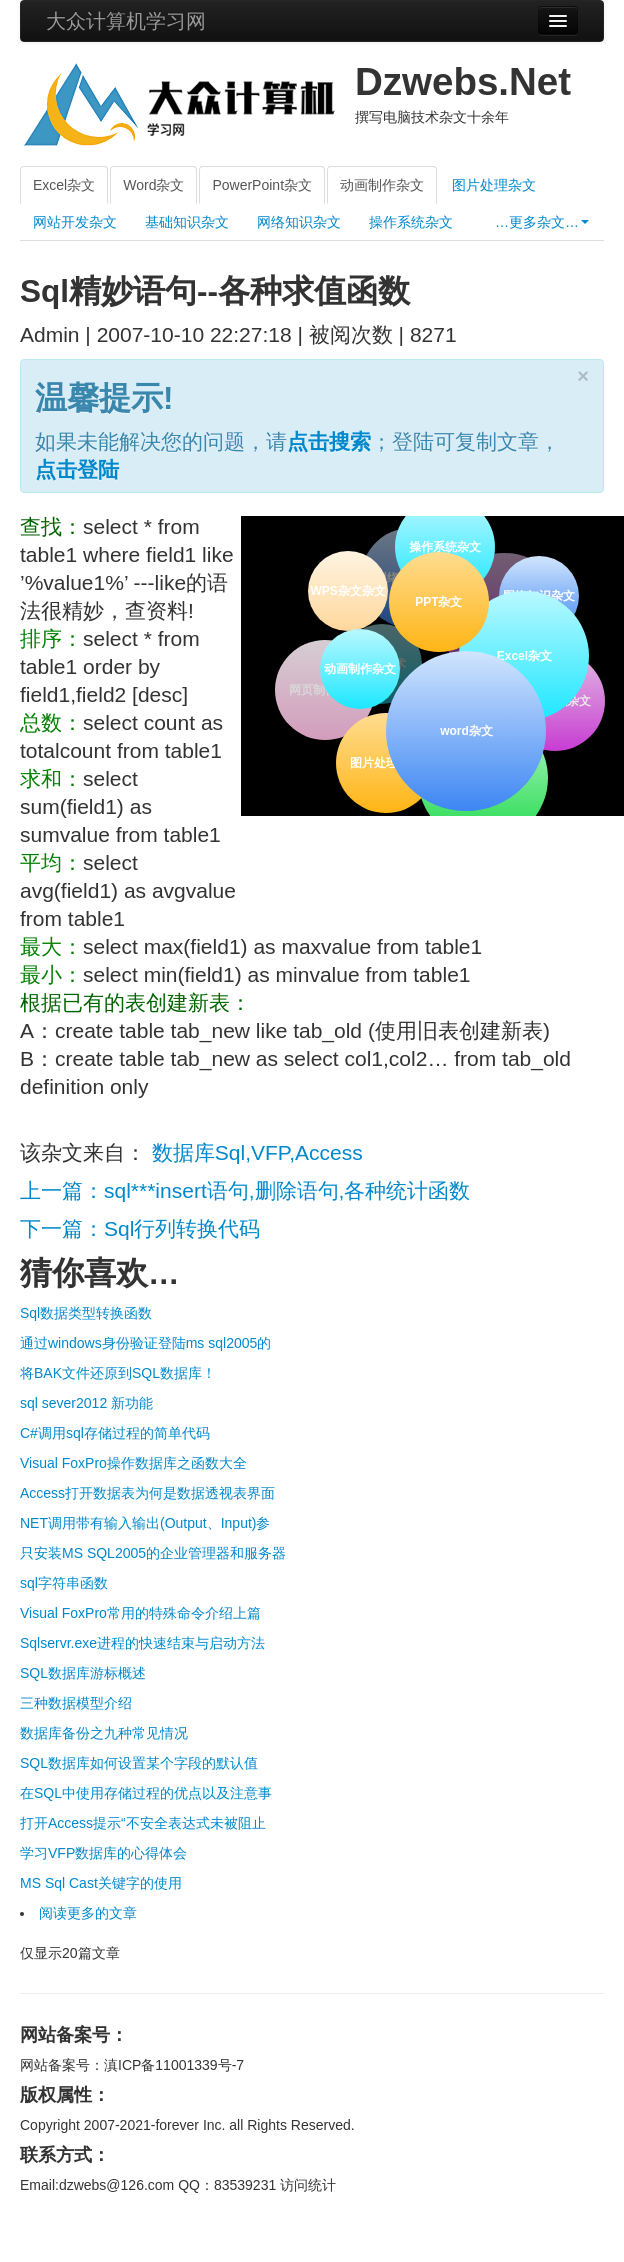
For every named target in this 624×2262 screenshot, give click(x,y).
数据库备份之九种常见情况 (104, 1733)
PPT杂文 (437, 600)
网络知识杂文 (299, 222)
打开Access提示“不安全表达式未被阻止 (143, 1823)
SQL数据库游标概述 (83, 1673)
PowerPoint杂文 (262, 185)
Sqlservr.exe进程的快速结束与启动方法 (142, 1643)
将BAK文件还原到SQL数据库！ (118, 1373)
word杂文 (465, 729)
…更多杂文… (542, 222)
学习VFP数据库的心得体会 (103, 1853)
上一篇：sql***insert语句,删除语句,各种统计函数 (245, 1190)
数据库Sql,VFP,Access (257, 1152)
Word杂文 (153, 185)
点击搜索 (329, 441)
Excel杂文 (64, 185)
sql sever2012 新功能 (86, 1403)
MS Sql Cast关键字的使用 (101, 1883)
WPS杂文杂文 (347, 591)
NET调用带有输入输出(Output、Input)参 (145, 1523)
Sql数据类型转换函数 (86, 1313)
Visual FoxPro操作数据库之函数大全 (133, 1463)
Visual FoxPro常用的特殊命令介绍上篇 (140, 1613)
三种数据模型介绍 (76, 1703)
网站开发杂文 (75, 222)
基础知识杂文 (187, 222)
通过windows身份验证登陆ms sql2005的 (145, 1343)
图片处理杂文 (494, 185)
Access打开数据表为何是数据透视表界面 (147, 1493)
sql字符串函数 (64, 1583)
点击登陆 (77, 469)
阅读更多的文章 (88, 1913)
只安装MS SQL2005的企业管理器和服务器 (153, 1553)
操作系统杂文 (411, 222)
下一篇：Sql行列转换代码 (140, 1228)
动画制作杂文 (382, 185)
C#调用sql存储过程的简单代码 (115, 1433)
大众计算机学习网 (126, 21)
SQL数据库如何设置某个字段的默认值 (139, 1763)
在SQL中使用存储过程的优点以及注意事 (146, 1793)
